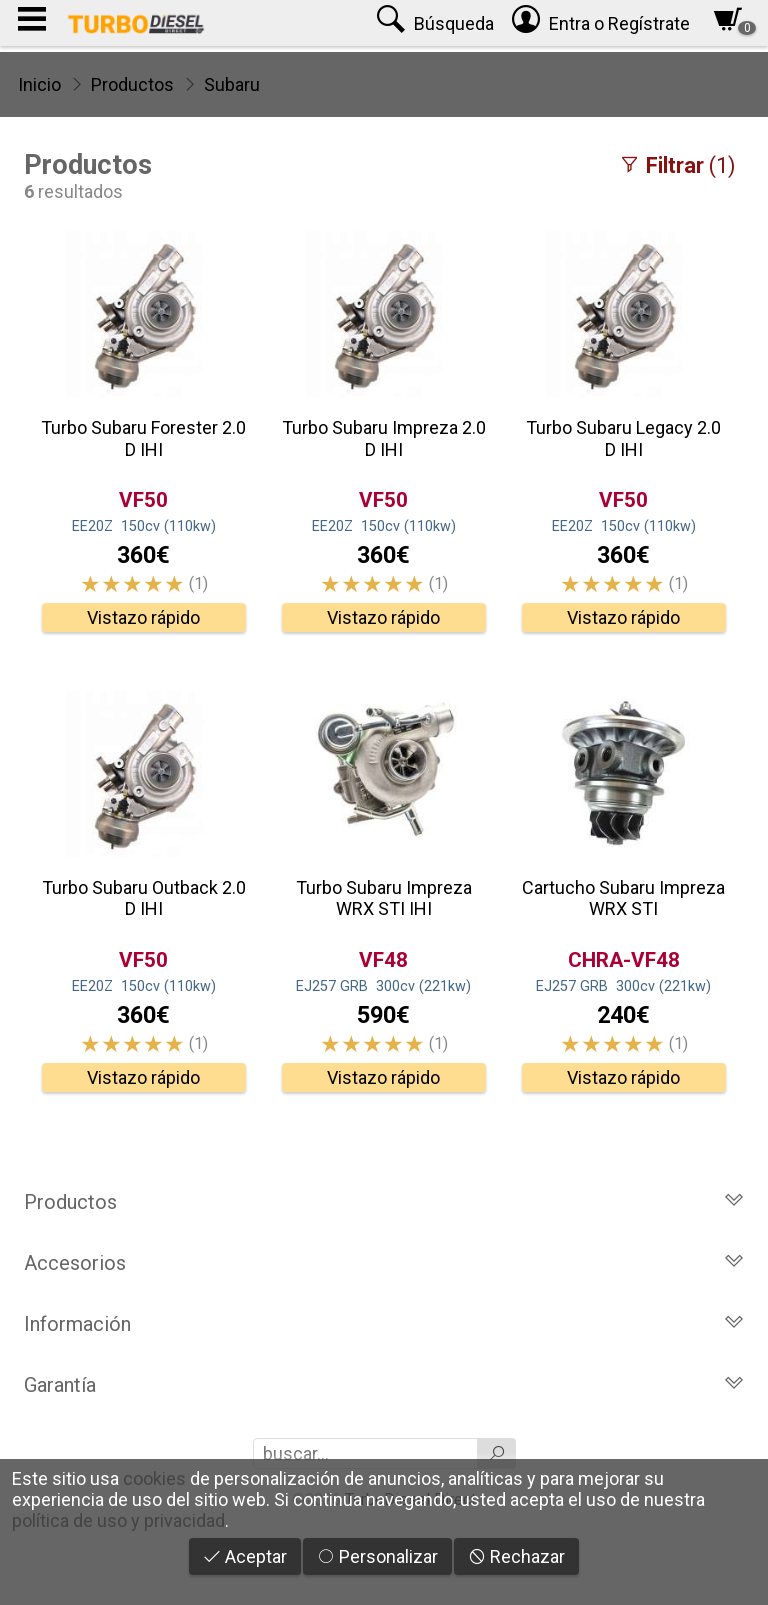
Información (384, 1324)
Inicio (39, 84)
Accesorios (384, 1263)
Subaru (232, 84)
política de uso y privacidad (118, 1520)
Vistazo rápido (143, 617)
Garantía (384, 1385)
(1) (677, 165)
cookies (154, 1478)
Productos (132, 84)
